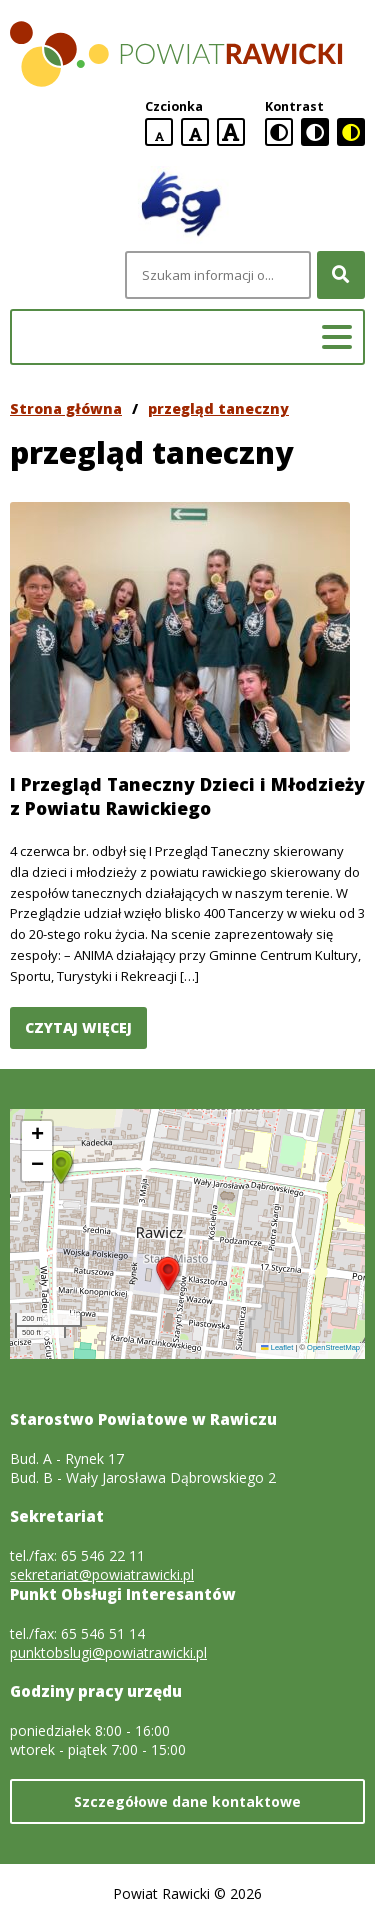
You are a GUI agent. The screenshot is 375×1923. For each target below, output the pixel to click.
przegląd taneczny (218, 408)
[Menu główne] (337, 337)
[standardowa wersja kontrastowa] (279, 132)
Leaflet (277, 1347)
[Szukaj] (341, 275)
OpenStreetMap (333, 1347)
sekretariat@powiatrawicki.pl (102, 1574)
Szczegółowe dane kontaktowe (187, 1801)
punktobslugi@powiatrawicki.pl (108, 1652)
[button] (168, 1274)
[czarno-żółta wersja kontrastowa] (351, 132)
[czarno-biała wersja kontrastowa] (315, 132)
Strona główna (66, 408)
